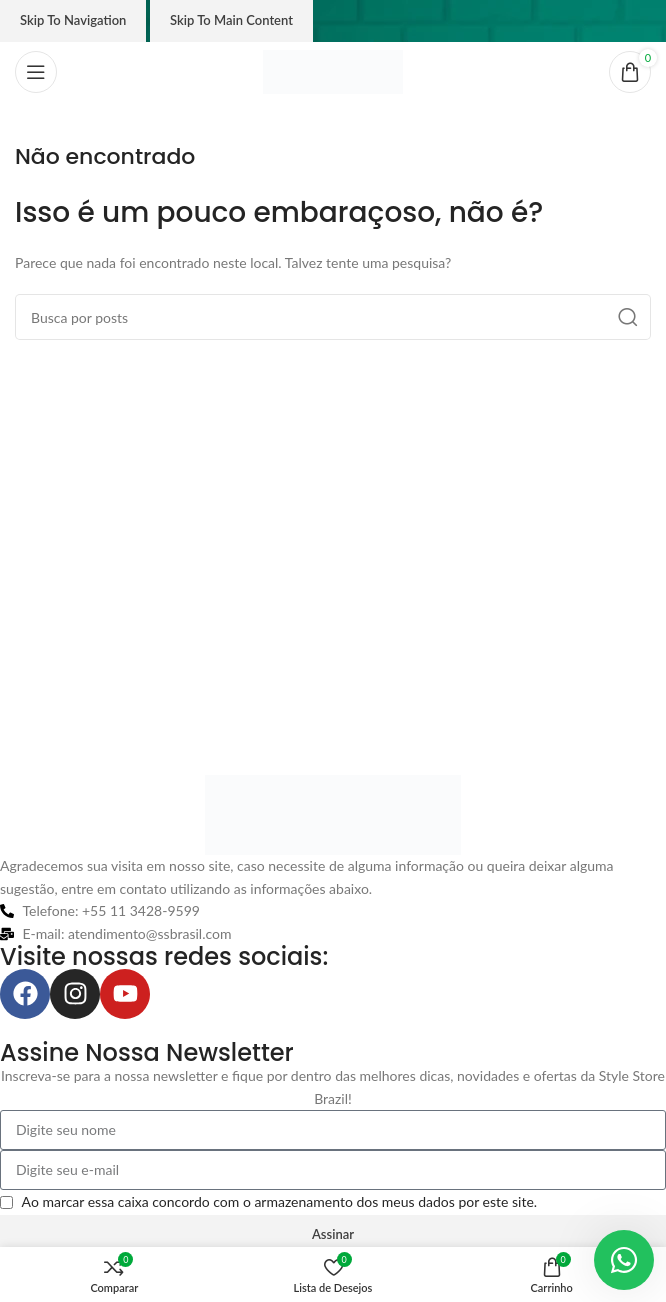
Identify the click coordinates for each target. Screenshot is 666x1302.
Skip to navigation (73, 20)
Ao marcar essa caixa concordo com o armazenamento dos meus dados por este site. (280, 1201)
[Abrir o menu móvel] (36, 72)
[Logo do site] (333, 70)
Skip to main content (231, 20)
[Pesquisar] (333, 317)
